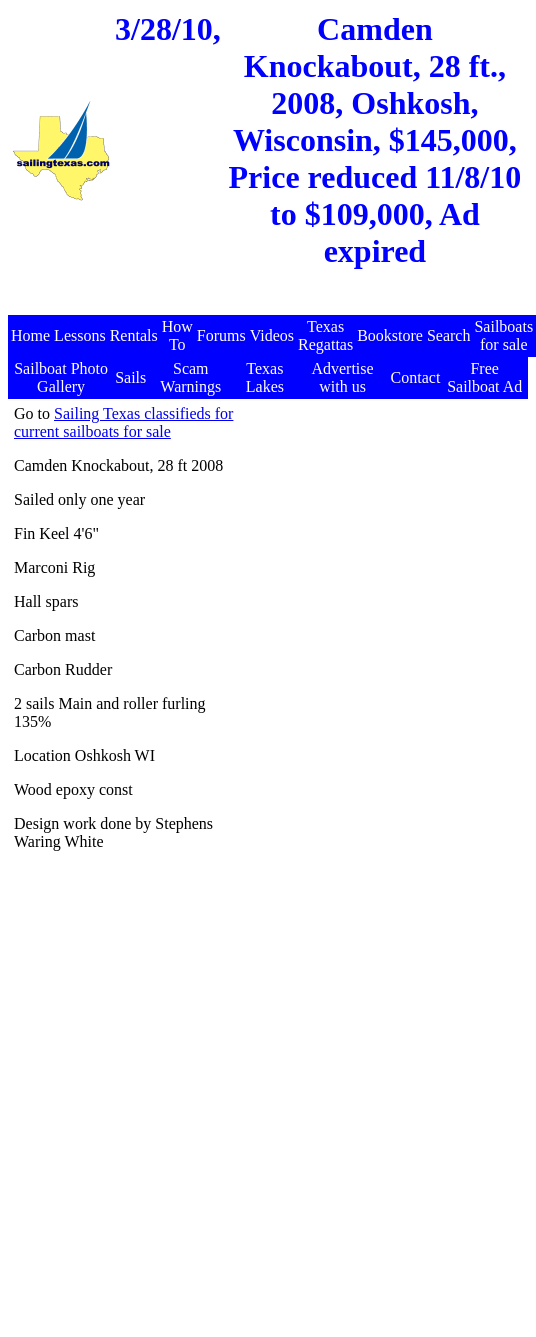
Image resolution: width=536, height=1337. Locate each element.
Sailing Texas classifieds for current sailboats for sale (123, 422)
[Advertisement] (334, 592)
